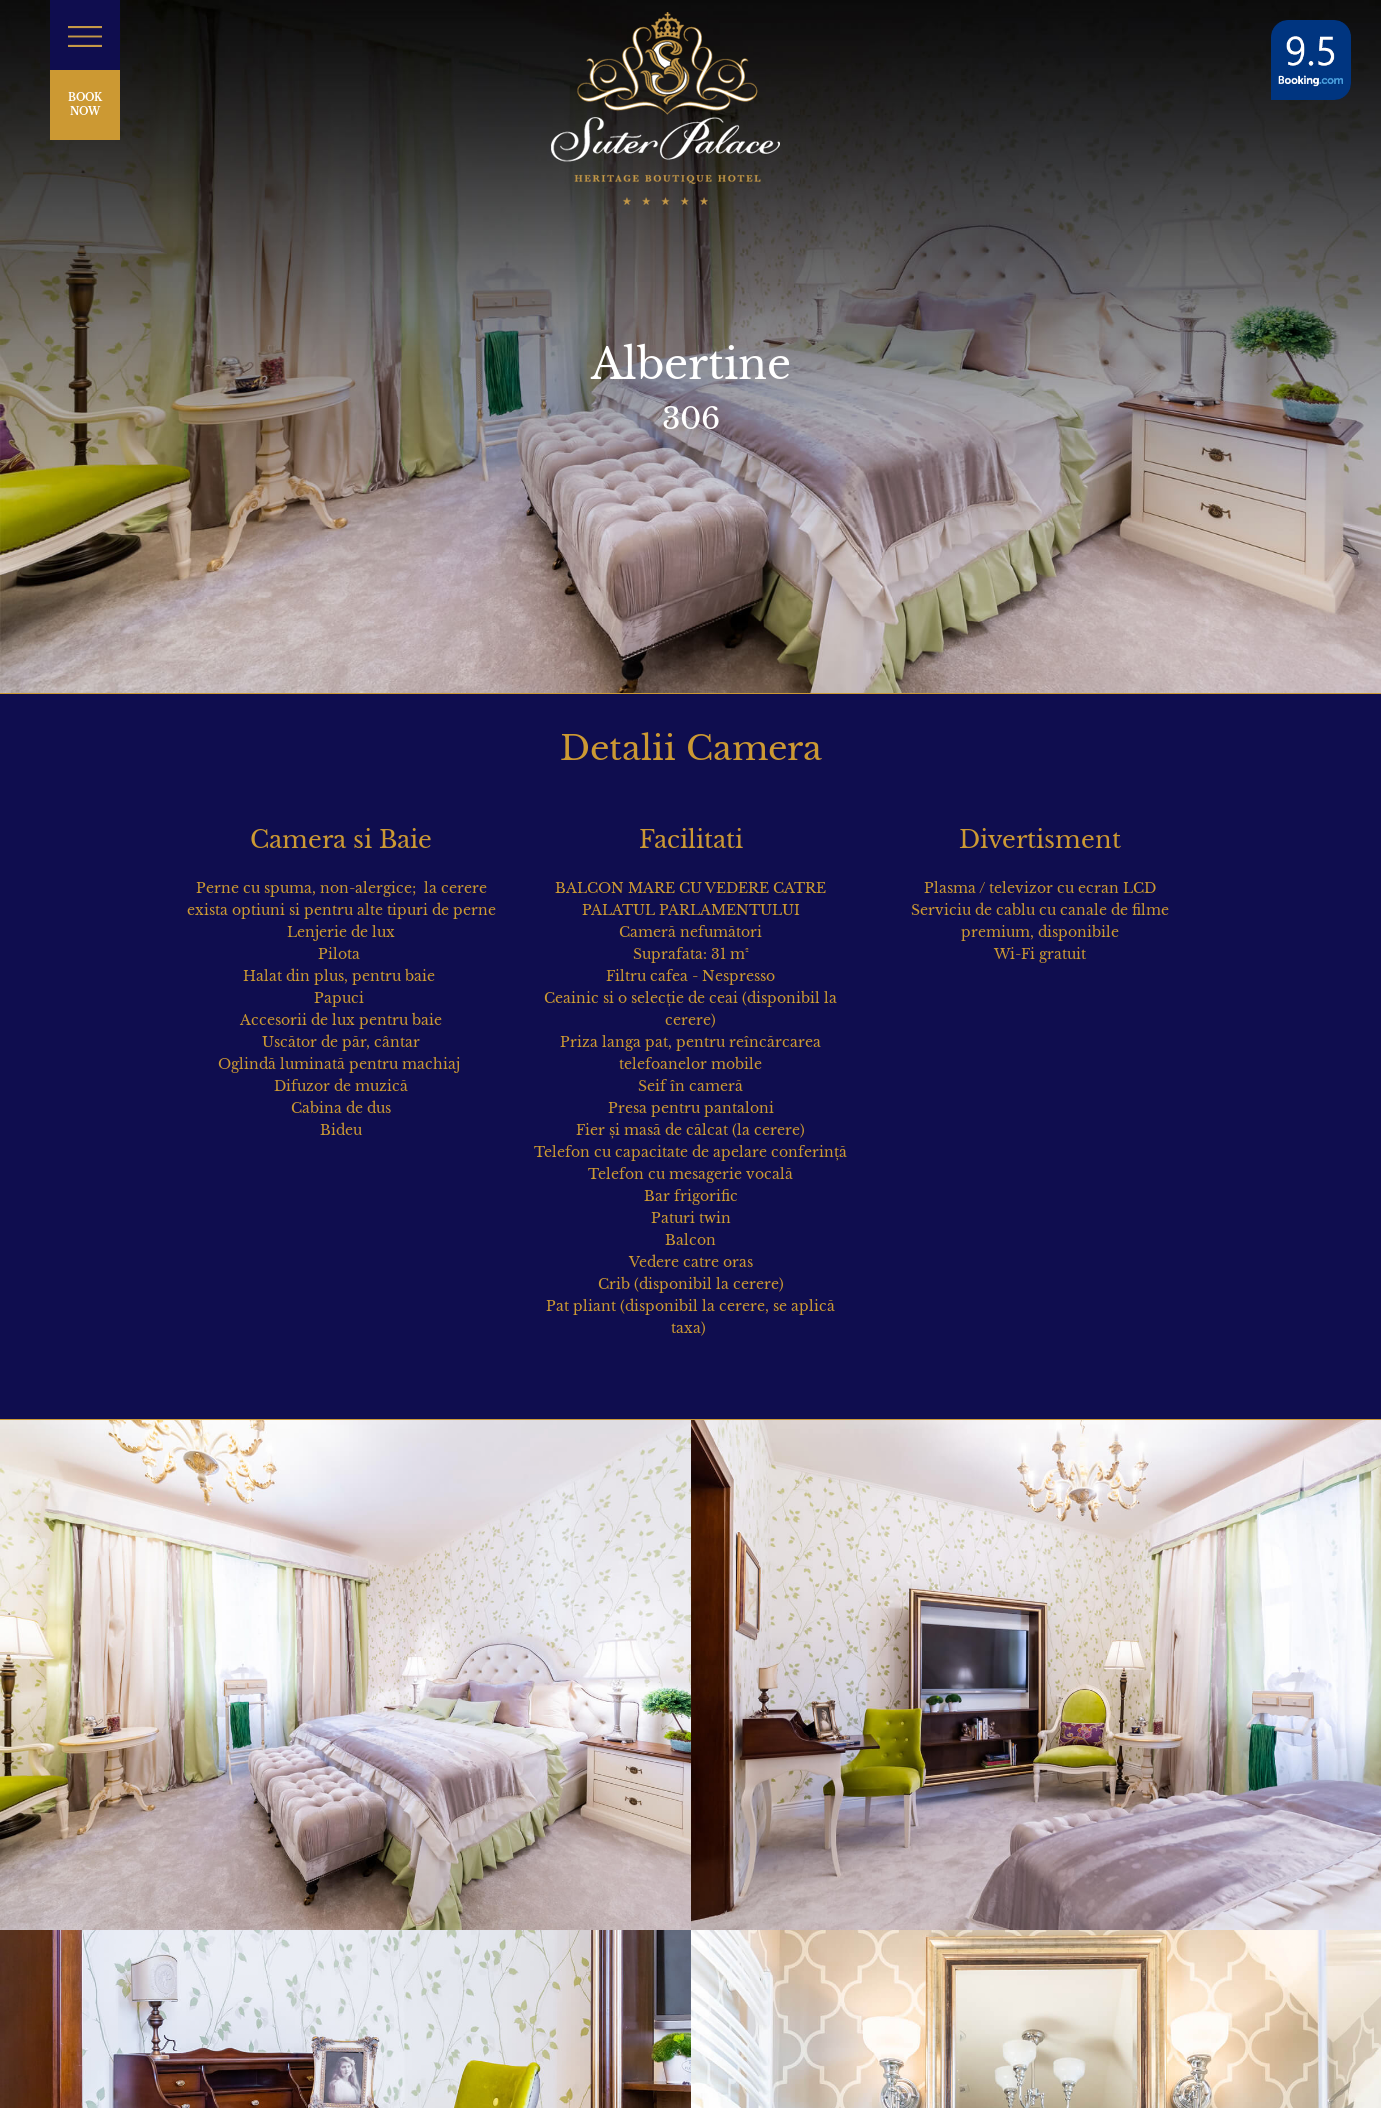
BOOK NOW (85, 104)
